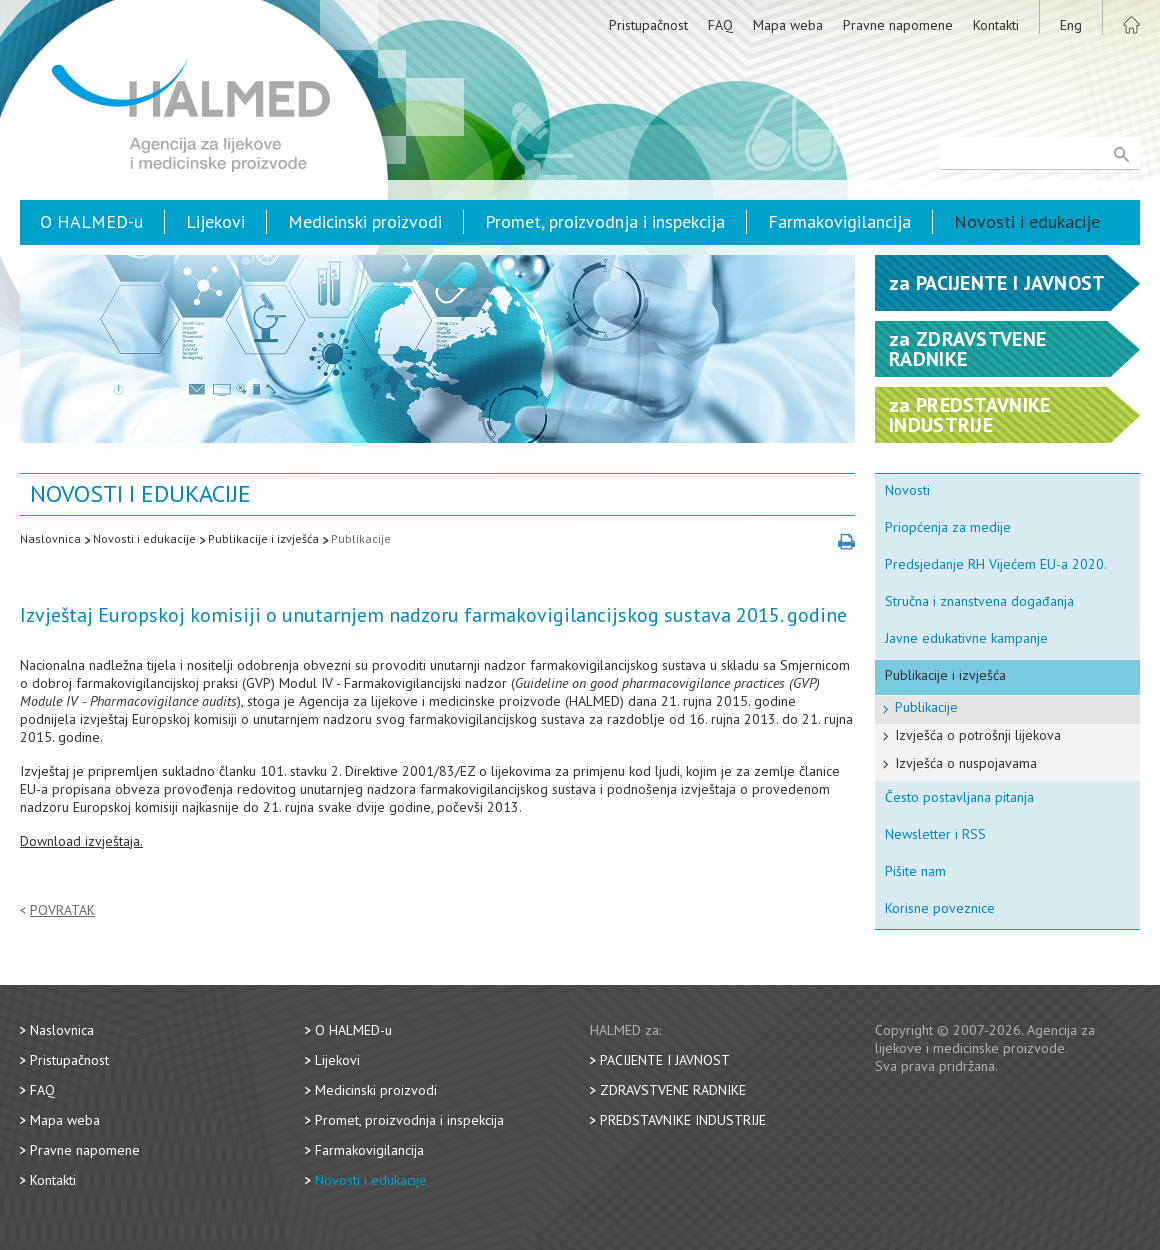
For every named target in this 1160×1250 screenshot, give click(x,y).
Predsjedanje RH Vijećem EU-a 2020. (996, 564)
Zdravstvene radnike (673, 1090)
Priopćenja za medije (948, 527)
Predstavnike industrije (683, 1120)
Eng (1071, 25)
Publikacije (361, 538)
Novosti (907, 490)
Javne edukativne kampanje (966, 638)
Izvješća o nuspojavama (966, 763)
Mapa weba (788, 25)
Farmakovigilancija (839, 221)
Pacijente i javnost (665, 1060)
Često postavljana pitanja (959, 797)
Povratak (62, 910)
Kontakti (996, 25)
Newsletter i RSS (935, 834)
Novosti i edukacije (1027, 221)
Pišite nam (915, 871)
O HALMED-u (91, 221)
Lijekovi (215, 221)
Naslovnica (50, 538)
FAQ (720, 25)
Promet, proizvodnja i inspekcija (605, 221)
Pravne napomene (898, 25)
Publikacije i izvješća (263, 538)
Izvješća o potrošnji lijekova (978, 735)
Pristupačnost (648, 25)
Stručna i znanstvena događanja (979, 601)
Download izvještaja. (81, 841)
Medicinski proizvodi (365, 221)
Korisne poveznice (940, 908)
